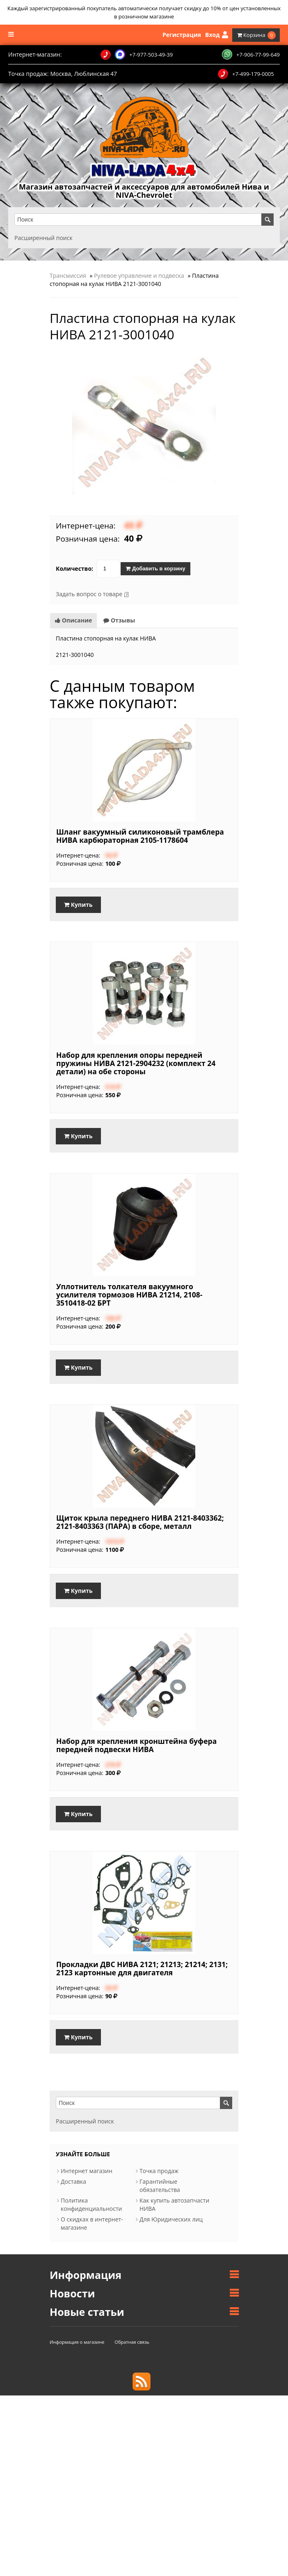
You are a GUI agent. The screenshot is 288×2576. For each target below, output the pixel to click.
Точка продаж (158, 2171)
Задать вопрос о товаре (89, 594)
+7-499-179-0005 (246, 74)
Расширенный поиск (43, 238)
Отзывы (119, 620)
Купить (78, 904)
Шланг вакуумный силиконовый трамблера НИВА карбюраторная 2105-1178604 (140, 836)
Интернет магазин (86, 2171)
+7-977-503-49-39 (137, 54)
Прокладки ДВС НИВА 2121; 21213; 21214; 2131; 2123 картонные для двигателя (142, 1968)
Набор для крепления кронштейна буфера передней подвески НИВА (136, 1745)
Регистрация (181, 35)
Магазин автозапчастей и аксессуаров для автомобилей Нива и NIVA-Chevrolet (144, 191)
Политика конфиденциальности (91, 2204)
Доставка (73, 2181)
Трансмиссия (68, 275)
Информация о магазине (77, 2342)
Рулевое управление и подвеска (139, 275)
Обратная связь (131, 2342)
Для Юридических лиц (171, 2219)
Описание (73, 620)
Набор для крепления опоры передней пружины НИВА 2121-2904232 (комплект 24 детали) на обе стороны (135, 1063)
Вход (216, 35)
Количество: (74, 568)
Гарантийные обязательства (159, 2186)
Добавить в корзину (155, 568)
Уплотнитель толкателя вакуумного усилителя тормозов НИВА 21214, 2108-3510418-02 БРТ (129, 1294)
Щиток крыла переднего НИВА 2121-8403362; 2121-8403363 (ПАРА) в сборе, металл (140, 1522)
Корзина (256, 35)
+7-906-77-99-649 (251, 54)
